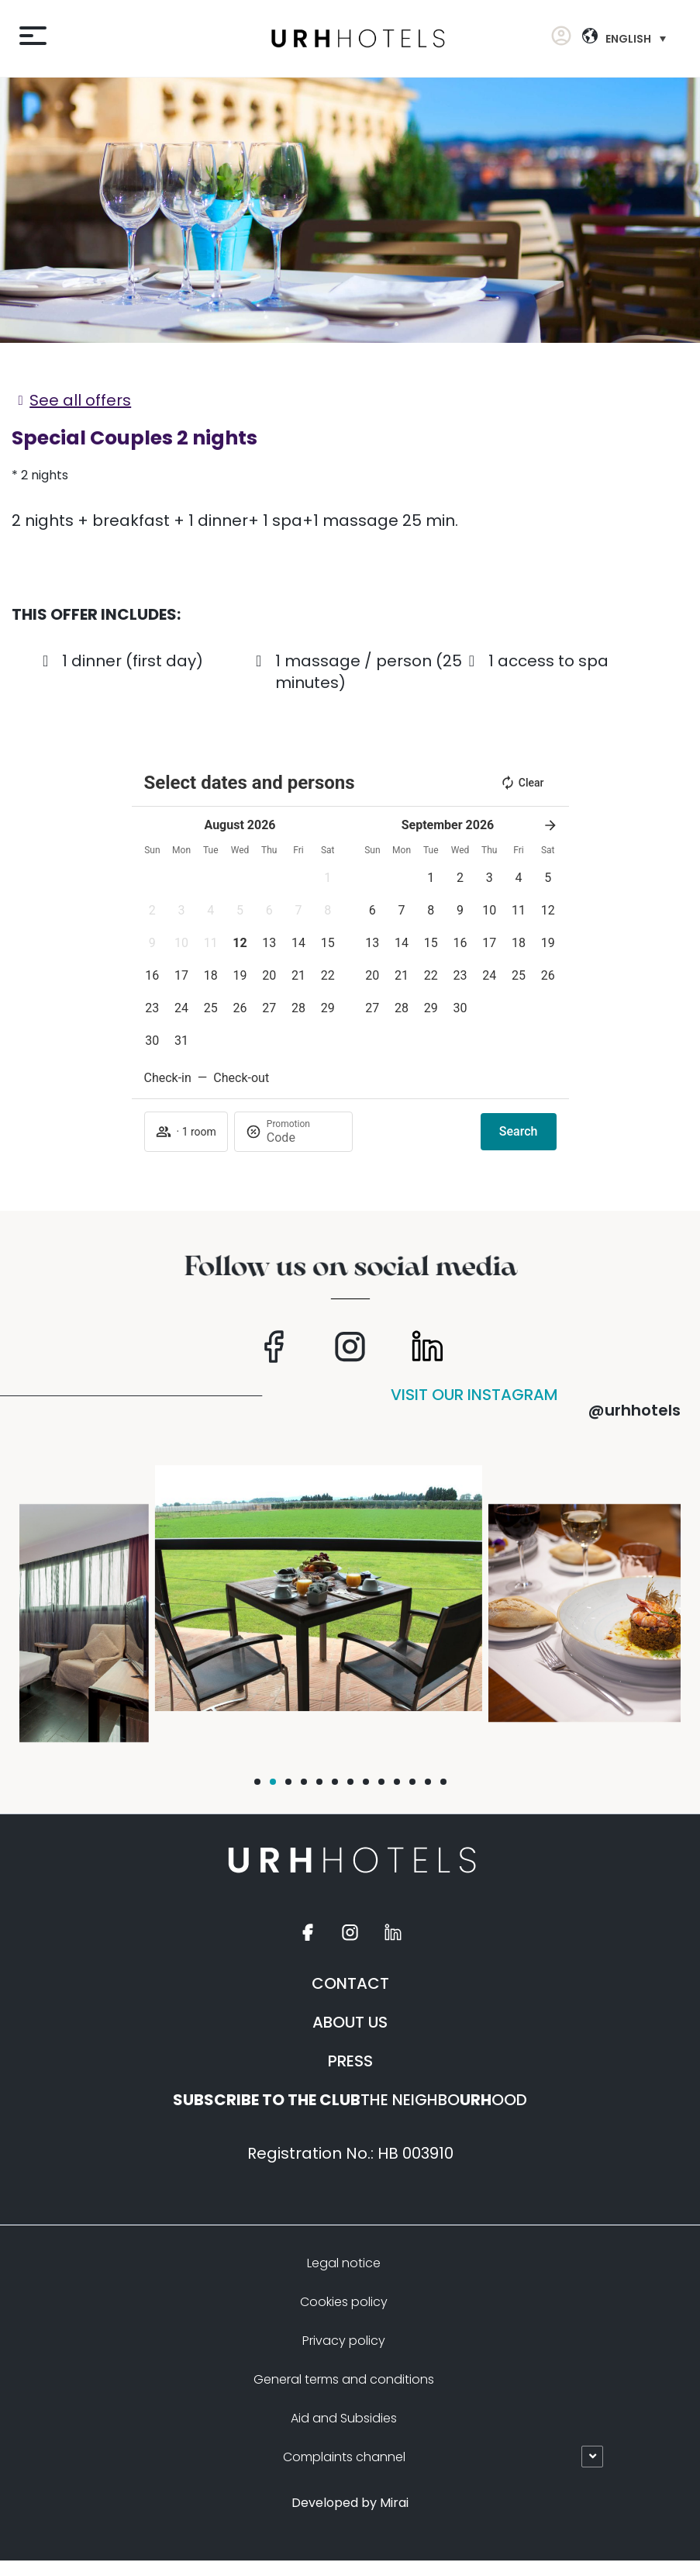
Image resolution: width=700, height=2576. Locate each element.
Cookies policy (344, 2302)
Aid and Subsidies (344, 2418)
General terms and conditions (343, 2379)
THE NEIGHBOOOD (350, 2100)
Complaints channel (344, 2457)
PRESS (350, 2061)
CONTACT (350, 1983)
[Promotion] (304, 1137)
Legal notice (344, 2263)
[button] (257, 1782)
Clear (522, 782)
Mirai (394, 2503)
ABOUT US (350, 2022)
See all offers (80, 400)
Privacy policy (343, 2341)
